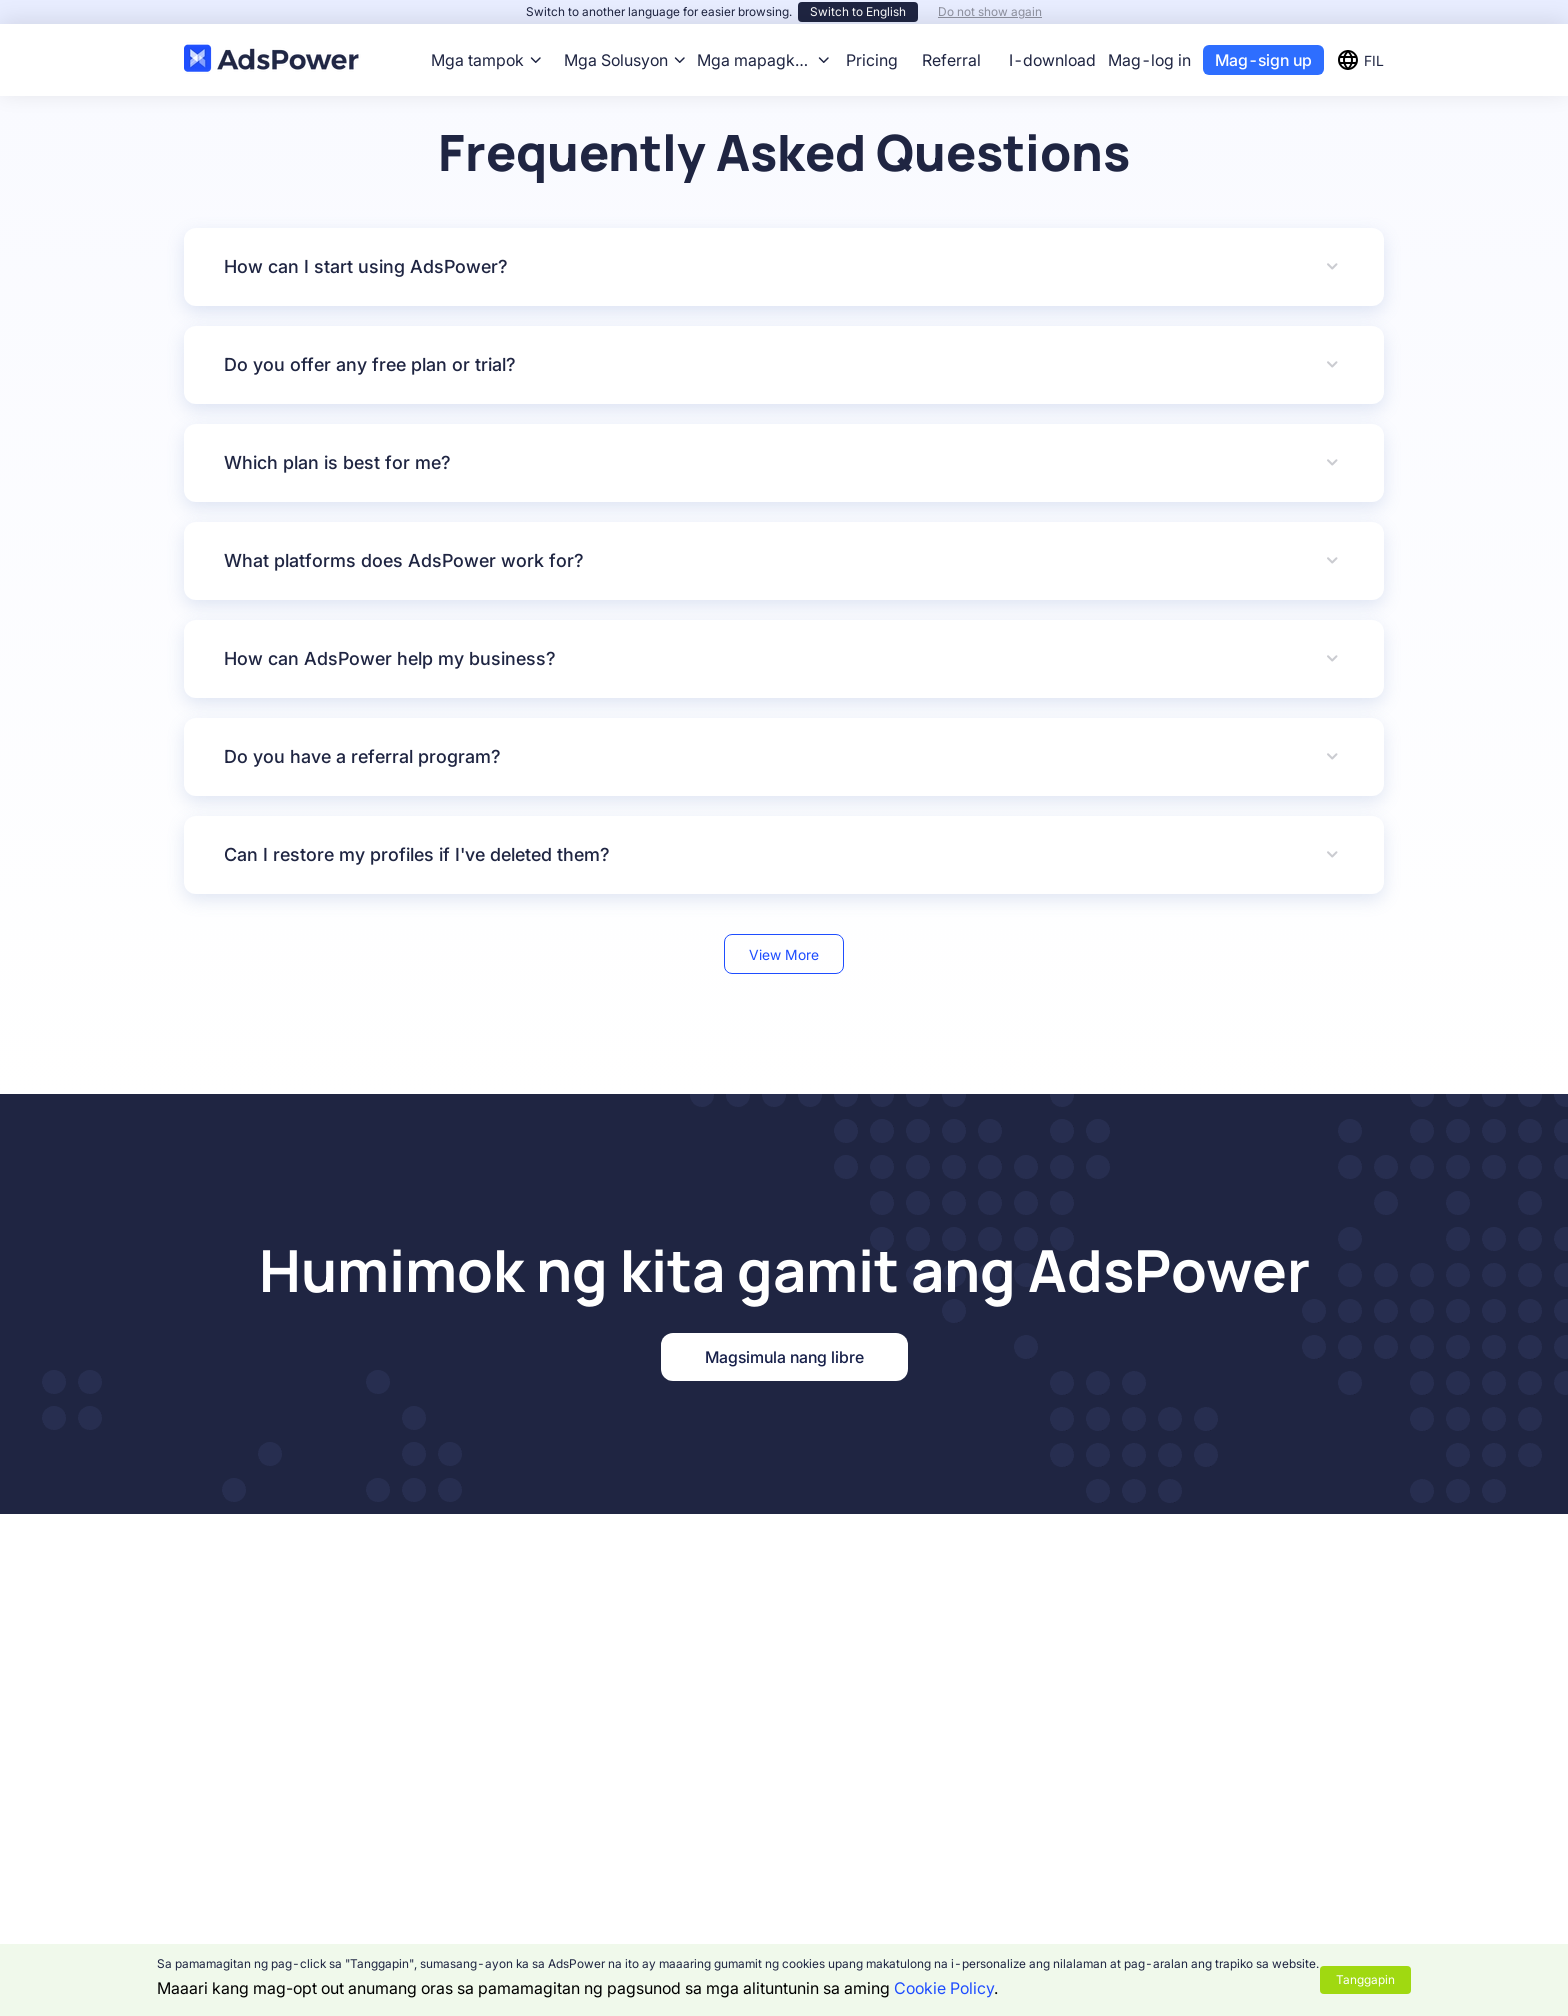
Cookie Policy (944, 1988)
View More (784, 954)
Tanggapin (1365, 1979)
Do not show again (990, 11)
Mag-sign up (1263, 60)
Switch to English (858, 11)
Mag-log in (1149, 60)
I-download (1052, 60)
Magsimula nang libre (784, 1357)
